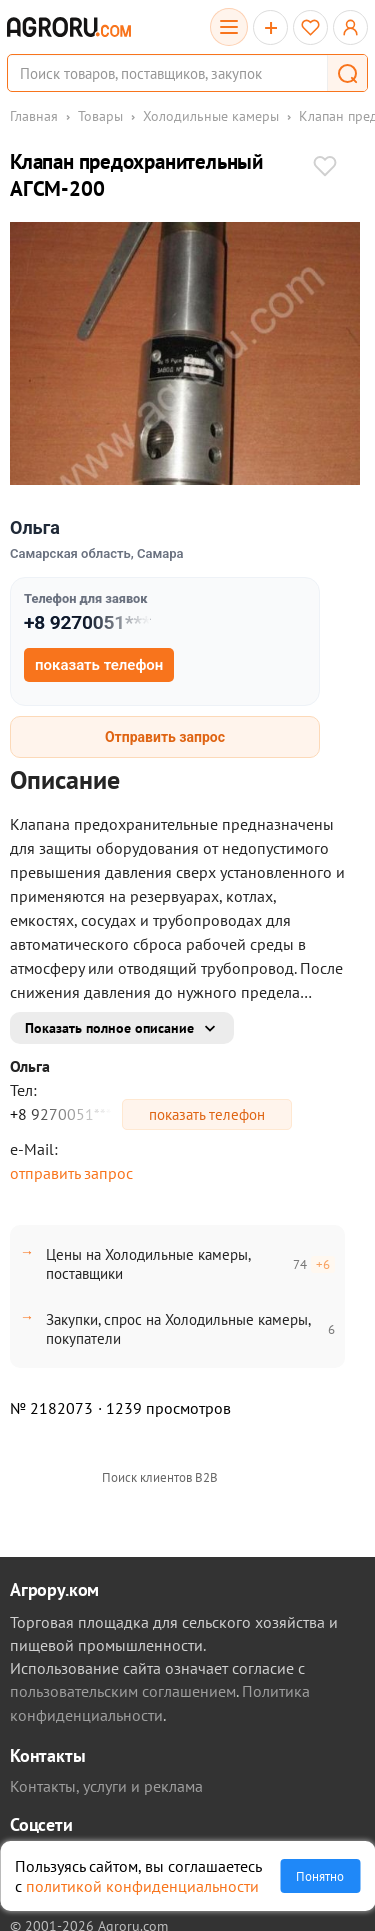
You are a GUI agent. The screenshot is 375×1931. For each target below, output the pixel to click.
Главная (34, 116)
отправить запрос (71, 1173)
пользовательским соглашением (123, 1691)
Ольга (35, 527)
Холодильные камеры (211, 116)
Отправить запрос (165, 737)
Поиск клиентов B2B (160, 1477)
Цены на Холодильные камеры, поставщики (148, 1264)
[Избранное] (310, 27)
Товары (100, 116)
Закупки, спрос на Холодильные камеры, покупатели (178, 1329)
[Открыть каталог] (229, 27)
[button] (347, 73)
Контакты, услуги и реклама (106, 1786)
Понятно (320, 1876)
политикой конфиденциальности (142, 1886)
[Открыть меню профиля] (350, 27)
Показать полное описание (109, 1028)
